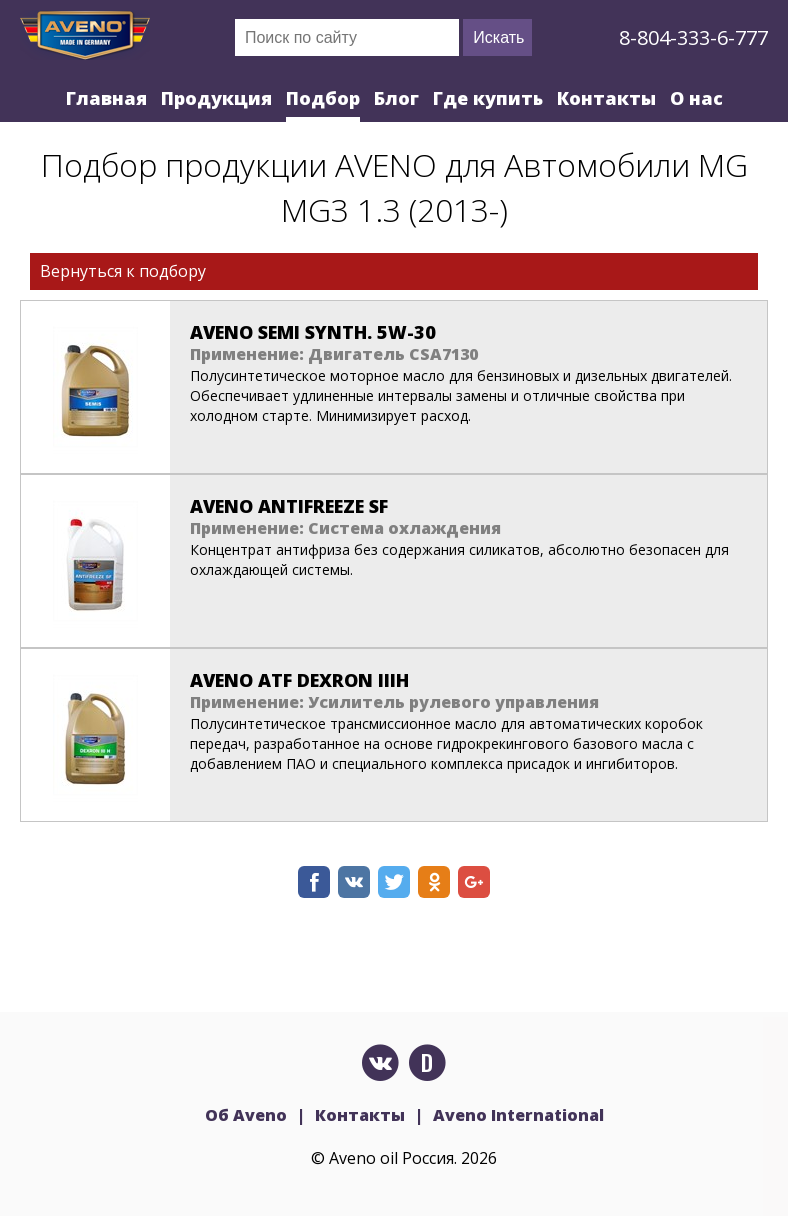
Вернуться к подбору (123, 271)
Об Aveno (246, 1115)
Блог (396, 98)
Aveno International (518, 1115)
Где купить (488, 98)
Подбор (323, 98)
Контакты (606, 98)
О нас (696, 98)
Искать (498, 37)
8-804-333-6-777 (693, 37)
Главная (106, 98)
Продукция (216, 98)
